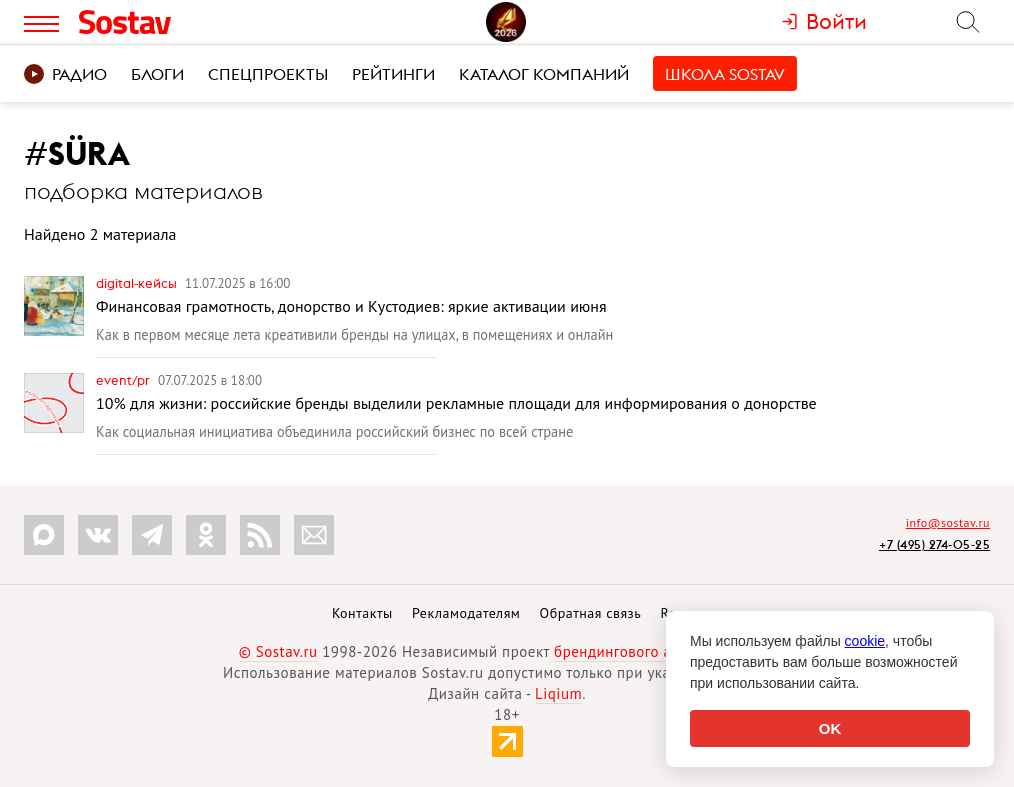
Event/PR (124, 380)
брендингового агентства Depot (664, 651)
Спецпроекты (268, 74)
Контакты (362, 613)
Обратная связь (591, 613)
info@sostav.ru (948, 522)
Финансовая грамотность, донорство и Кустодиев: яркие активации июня (351, 306)
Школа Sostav (725, 74)
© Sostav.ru (278, 651)
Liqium (558, 693)
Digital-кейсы (138, 283)
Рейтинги (393, 74)
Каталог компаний (544, 74)
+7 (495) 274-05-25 (934, 544)
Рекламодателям (466, 613)
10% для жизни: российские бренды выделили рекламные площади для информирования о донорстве (456, 403)
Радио (65, 74)
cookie (865, 641)
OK (830, 728)
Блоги (157, 74)
